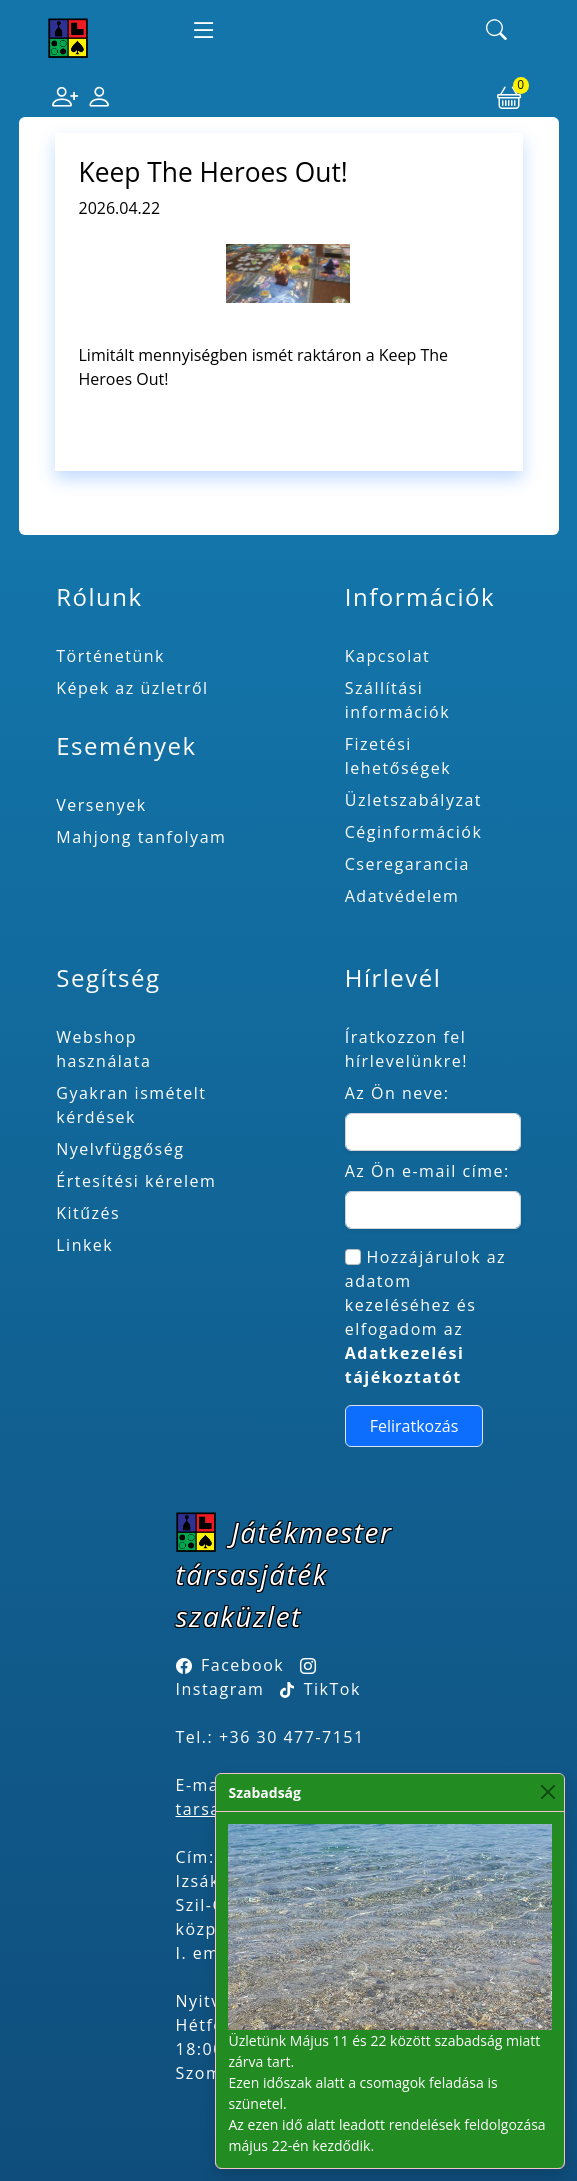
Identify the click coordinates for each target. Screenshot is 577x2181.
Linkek (84, 1245)
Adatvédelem (402, 896)
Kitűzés (88, 1213)
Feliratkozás (414, 1426)
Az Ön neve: (397, 1093)
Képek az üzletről (132, 688)
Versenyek (101, 805)
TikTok (320, 1689)
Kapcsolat (388, 656)
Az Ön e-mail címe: (427, 1171)
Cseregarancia (407, 864)
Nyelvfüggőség (120, 1149)
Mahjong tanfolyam (141, 837)
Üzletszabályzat (413, 800)
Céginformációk (414, 832)
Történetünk (110, 656)
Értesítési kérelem (136, 1181)
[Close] (547, 1792)
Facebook (242, 1665)
